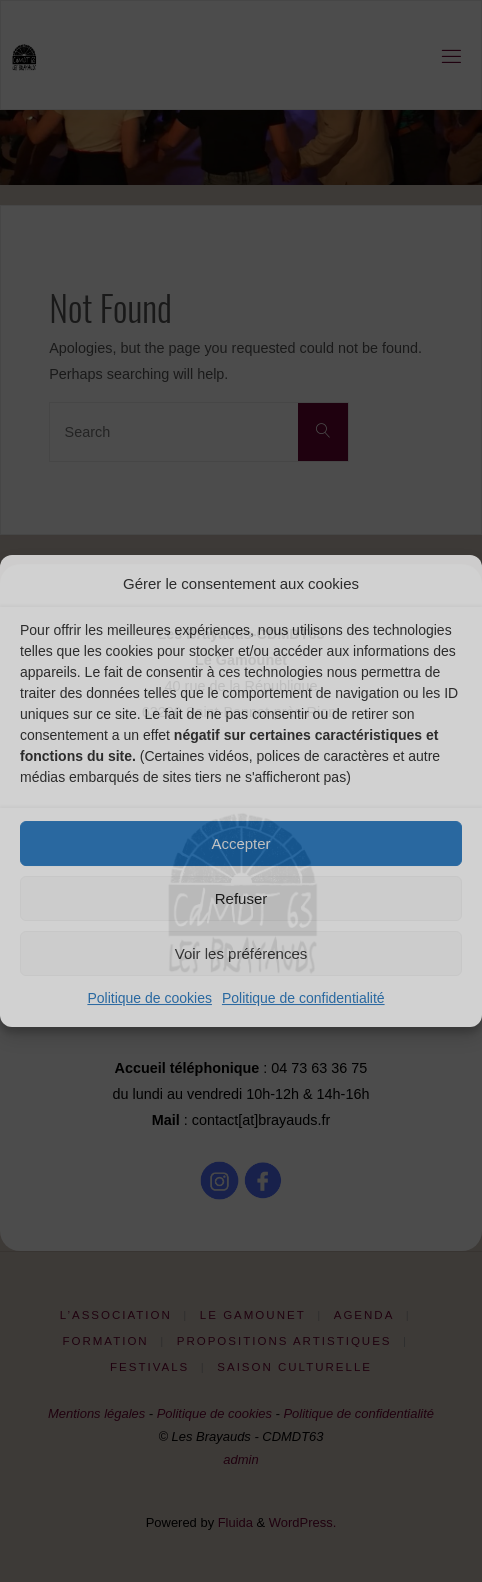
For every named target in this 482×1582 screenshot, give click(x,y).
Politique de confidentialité (303, 998)
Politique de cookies (149, 998)
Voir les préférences (241, 953)
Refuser (241, 898)
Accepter (240, 843)
